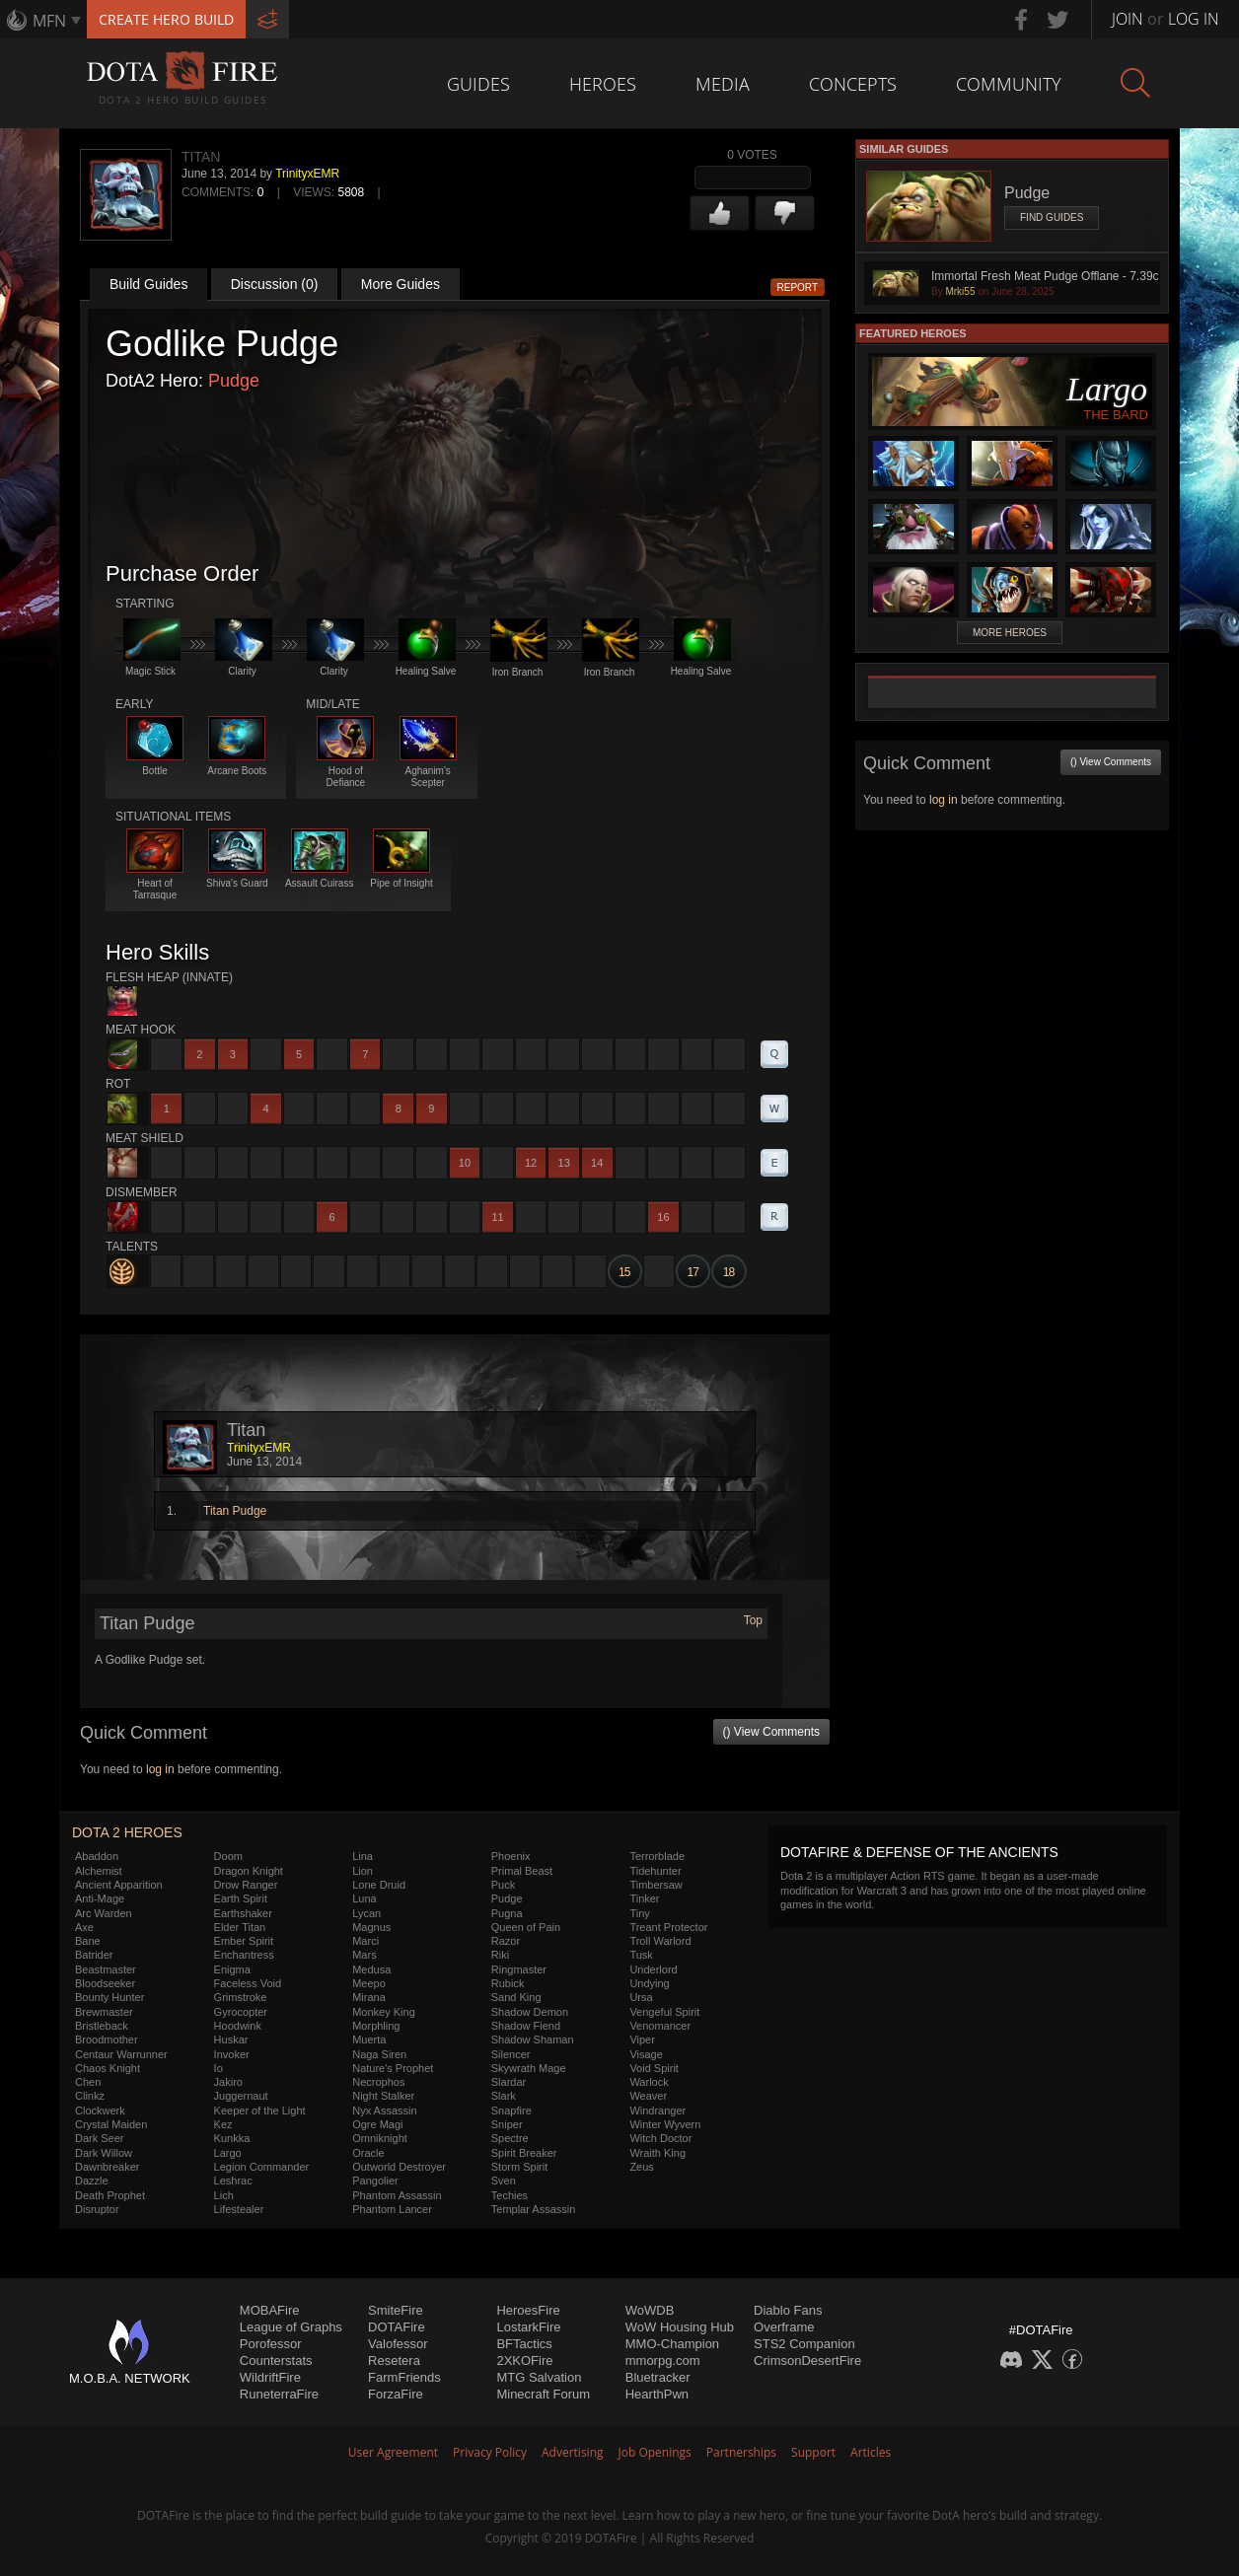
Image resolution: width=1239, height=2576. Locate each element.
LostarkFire (528, 2327)
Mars (364, 1955)
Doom (228, 1856)
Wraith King (657, 2153)
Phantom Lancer (392, 2209)
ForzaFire (395, 2394)
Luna (364, 1898)
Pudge (233, 381)
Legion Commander (262, 2167)
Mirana (369, 1997)
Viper (641, 2039)
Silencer (511, 2054)
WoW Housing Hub (679, 2327)
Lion (362, 1871)
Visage (645, 2054)
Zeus (641, 2167)
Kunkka (232, 2138)
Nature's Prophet (392, 2068)
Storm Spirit (519, 2167)
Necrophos (378, 2082)
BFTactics (523, 2343)
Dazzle (92, 2180)
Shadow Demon (529, 2012)
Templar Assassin (533, 2209)
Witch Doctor (660, 2138)
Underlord (653, 1969)
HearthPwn (657, 2394)
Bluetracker (658, 2377)
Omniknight (379, 2138)
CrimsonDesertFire (807, 2360)
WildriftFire (270, 2377)
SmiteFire (395, 2310)
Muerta (369, 2039)
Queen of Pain (525, 1927)
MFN (49, 21)
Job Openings (655, 2452)
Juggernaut (241, 2096)
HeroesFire (527, 2310)
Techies (509, 2195)
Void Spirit (654, 2068)
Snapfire (511, 2110)
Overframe (784, 2327)
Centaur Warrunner (121, 2054)
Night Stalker (383, 2096)
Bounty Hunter (109, 1997)
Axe (84, 1927)
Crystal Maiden (111, 2124)
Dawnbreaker (107, 2167)
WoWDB (650, 2310)
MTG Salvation (538, 2377)
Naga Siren (379, 2054)
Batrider (94, 1955)
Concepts (853, 84)
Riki (500, 1955)
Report (798, 287)
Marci (365, 1941)
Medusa (371, 1969)
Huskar (231, 2039)
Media (722, 84)
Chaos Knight (107, 2068)
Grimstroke (240, 1997)
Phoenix (511, 1856)
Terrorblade (657, 1856)
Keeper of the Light (260, 2110)
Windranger (657, 2110)
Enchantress (244, 1955)
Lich (224, 2195)
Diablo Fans (788, 2310)
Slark (503, 2096)
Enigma (232, 1969)
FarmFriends (404, 2377)
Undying (649, 1983)
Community (1008, 84)
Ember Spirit (244, 1941)
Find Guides (1051, 217)
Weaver (648, 2096)
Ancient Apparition (119, 1885)
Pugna (507, 1913)
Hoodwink (237, 2026)
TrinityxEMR (307, 173)
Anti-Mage (99, 1898)
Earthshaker (243, 1913)
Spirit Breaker (524, 2153)
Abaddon (96, 1856)
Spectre (510, 2138)
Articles (870, 2452)
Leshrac (233, 2180)
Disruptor (97, 2209)
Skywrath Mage (528, 2068)
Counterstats (276, 2360)
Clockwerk (100, 2110)
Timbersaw (655, 1885)
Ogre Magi (377, 2124)
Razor (505, 1941)
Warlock (648, 2082)
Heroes (602, 84)
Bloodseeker (105, 1983)
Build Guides (148, 284)
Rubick (508, 1983)
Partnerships (741, 2452)
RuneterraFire (279, 2394)
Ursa (640, 1997)
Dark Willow (103, 2153)
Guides (478, 84)
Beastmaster (105, 1969)
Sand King (516, 1997)
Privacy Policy (490, 2452)
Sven (503, 2180)
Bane (88, 1941)
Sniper (507, 2124)
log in (160, 1769)
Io (218, 2068)
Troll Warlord (660, 1941)
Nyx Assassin (384, 2110)
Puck (503, 1885)
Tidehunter (655, 1871)
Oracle (368, 2153)
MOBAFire (270, 2310)
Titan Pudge (234, 1511)
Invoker (232, 2054)
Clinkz (90, 2096)
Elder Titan (240, 1927)
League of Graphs (291, 2327)
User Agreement (393, 2452)
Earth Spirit (240, 1898)
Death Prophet (110, 2195)
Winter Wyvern (664, 2124)
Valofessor (397, 2343)
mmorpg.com (662, 2360)
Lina (362, 1856)
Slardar (508, 2082)
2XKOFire (524, 2360)
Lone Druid (378, 1885)
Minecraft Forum (543, 2394)
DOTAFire (396, 2327)
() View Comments (771, 1732)
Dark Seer (99, 2138)
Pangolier (375, 2180)
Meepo (369, 1983)
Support (813, 2452)
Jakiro (228, 2082)
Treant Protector (668, 1927)
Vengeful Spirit (664, 2012)
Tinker (644, 1898)
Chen (88, 2082)
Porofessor (271, 2343)
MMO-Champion (672, 2343)
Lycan (366, 1913)
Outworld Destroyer (399, 2167)
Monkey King (383, 2012)
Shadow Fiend (525, 2026)
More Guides (400, 284)
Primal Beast (521, 1871)
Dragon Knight (248, 1871)
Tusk (640, 1955)
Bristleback (101, 2026)
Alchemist (98, 1871)
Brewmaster (104, 2012)
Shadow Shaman (532, 2039)
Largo (228, 2153)
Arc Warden (103, 1913)
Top (753, 1620)
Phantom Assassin (397, 2195)
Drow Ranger (246, 1885)
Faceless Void (247, 1983)
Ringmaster (519, 1969)
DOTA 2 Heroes (127, 1832)
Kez (223, 2124)
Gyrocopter (240, 2012)
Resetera (394, 2360)
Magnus (371, 1927)
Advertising (573, 2452)
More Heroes (1010, 632)
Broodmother (106, 2039)
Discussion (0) (275, 284)
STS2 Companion (804, 2343)
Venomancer (660, 2026)
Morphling (376, 2026)
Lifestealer (239, 2209)
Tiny (639, 1913)
